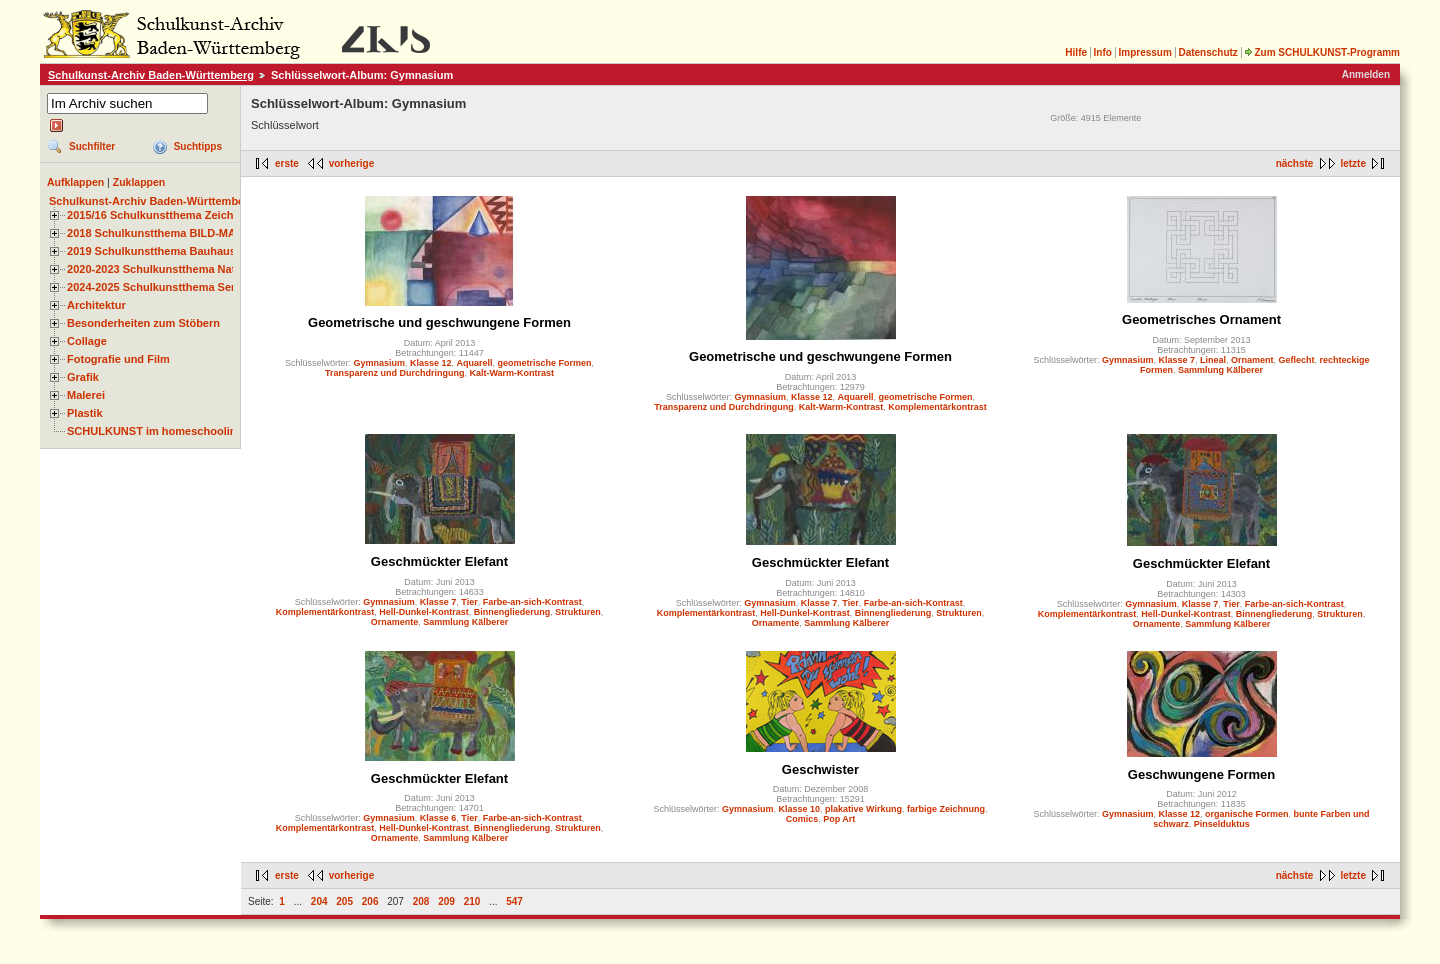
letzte (1353, 163)
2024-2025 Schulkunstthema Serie (156, 287)
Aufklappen (75, 182)
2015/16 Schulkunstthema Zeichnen (160, 215)
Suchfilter (92, 146)
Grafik (83, 377)
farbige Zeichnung (946, 809)
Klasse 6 (438, 818)
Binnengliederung (512, 612)
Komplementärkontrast (937, 407)
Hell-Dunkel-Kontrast (424, 612)
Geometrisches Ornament (1201, 319)
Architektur (96, 305)
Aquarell (475, 363)
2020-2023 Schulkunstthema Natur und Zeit (179, 269)
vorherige (352, 163)
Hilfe (1076, 52)
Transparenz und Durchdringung (395, 373)
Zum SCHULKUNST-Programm (1322, 52)
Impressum (1144, 52)
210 (472, 901)
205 (344, 901)
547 (514, 901)
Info (1103, 52)
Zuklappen (139, 182)
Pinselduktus (1222, 824)
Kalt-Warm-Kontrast (511, 373)
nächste (1295, 163)
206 (370, 901)
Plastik (85, 413)
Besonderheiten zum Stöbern (143, 323)
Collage (87, 341)
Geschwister (820, 769)
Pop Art (839, 819)
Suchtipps (198, 146)
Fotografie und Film (118, 359)
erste (287, 163)
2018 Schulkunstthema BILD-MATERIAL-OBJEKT (195, 233)
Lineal (1213, 360)
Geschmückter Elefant (439, 561)
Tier (469, 602)
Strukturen (578, 612)
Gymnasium (379, 363)
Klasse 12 (431, 363)
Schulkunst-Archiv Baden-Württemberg (151, 75)
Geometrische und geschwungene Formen (439, 322)
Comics (802, 819)
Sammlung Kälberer (1220, 370)
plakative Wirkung (863, 809)
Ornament (1252, 360)
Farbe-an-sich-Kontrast (532, 602)
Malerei (86, 395)
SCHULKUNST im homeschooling (155, 431)
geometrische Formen (545, 363)
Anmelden (1366, 74)
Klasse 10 (800, 809)
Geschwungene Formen (1201, 774)
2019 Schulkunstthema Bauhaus (151, 251)
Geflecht (1297, 360)
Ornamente (395, 622)
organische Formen (1247, 814)
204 (319, 901)
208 (421, 901)
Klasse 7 (1176, 360)
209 (446, 901)
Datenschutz (1207, 52)
